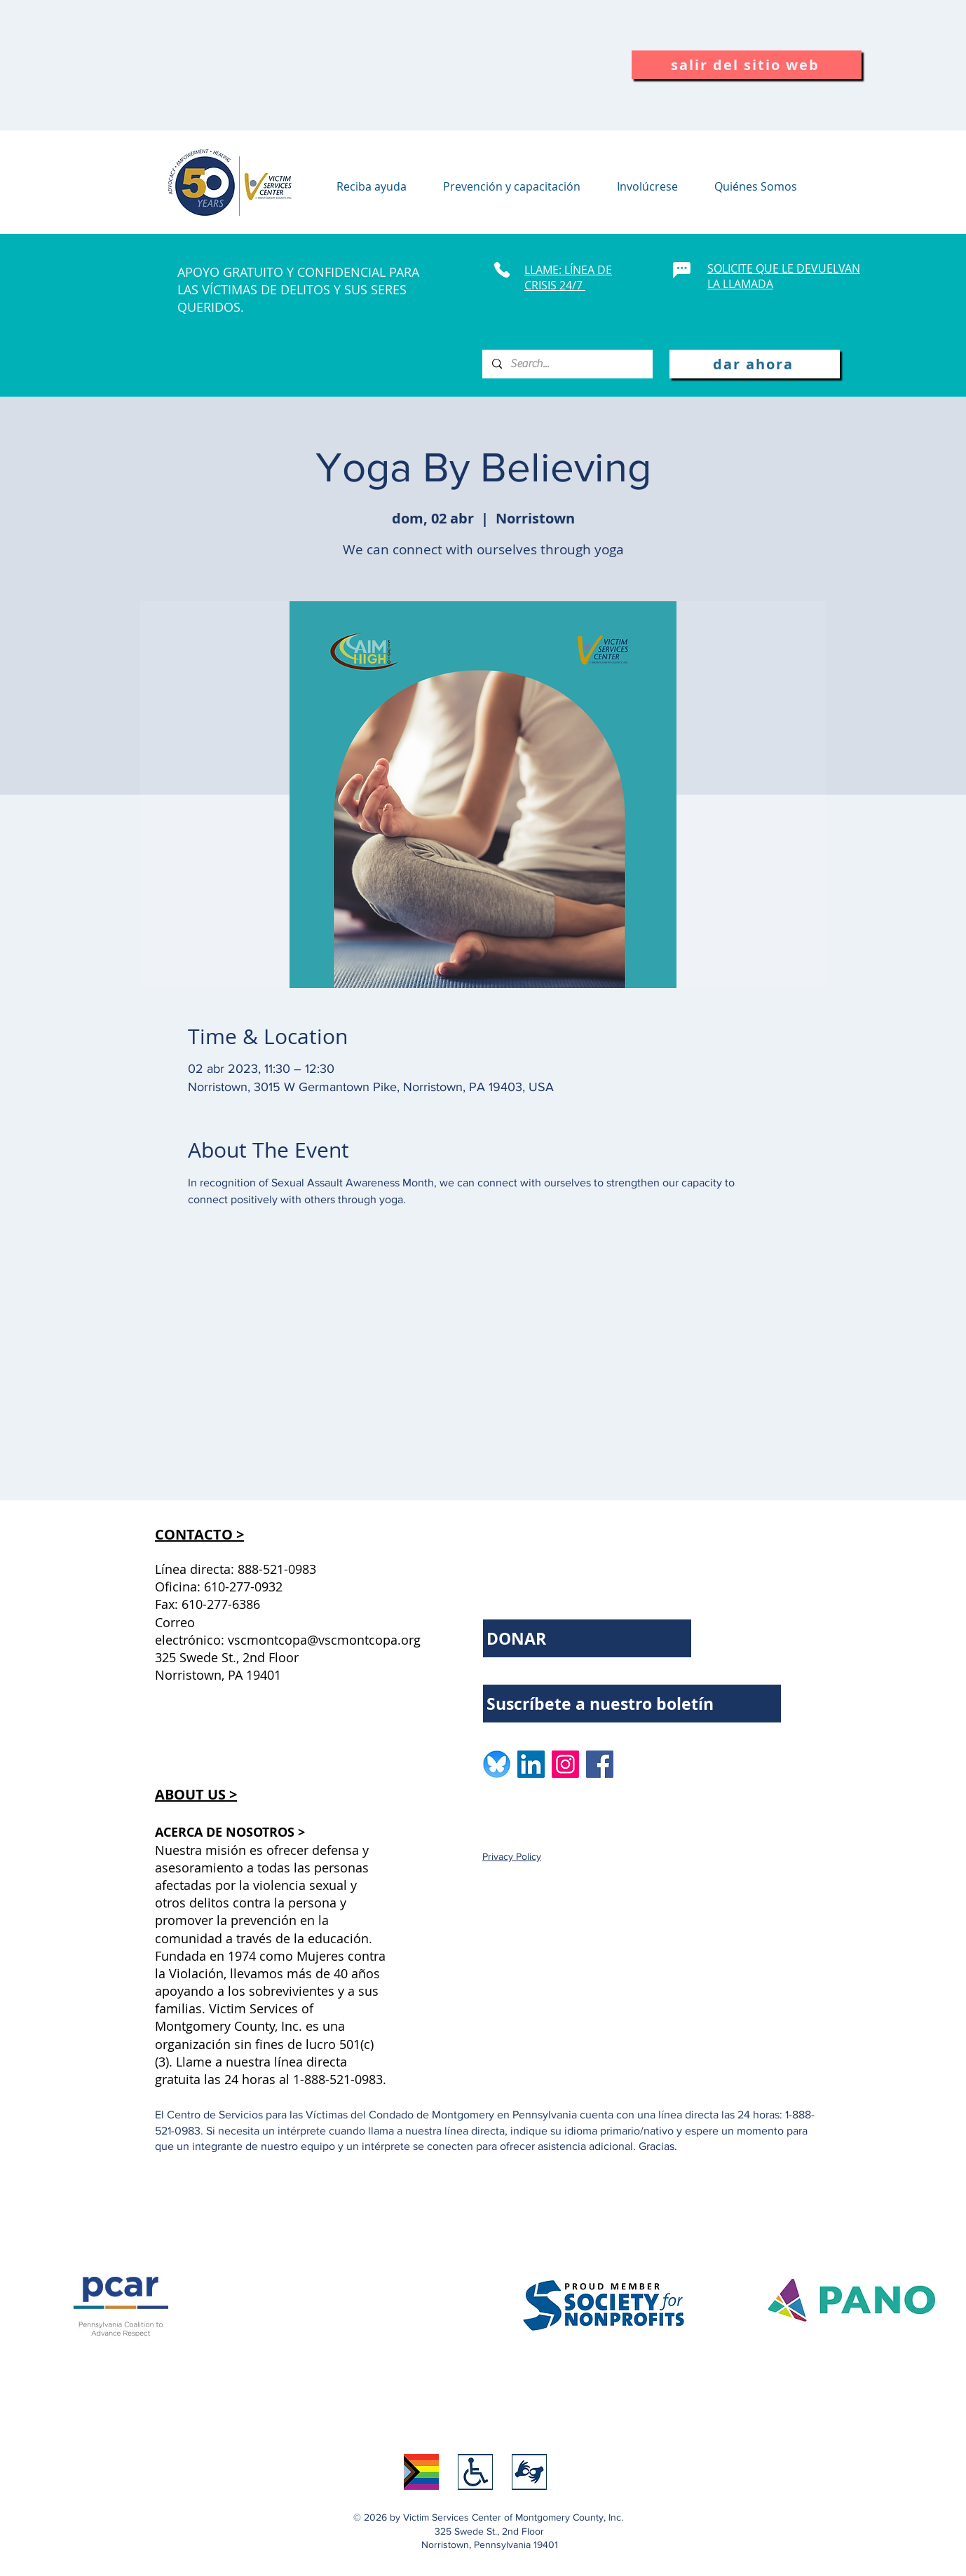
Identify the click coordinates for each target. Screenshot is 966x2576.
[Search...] (566, 364)
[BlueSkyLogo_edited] (496, 1764)
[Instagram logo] (565, 1764)
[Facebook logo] (599, 1764)
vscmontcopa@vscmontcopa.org (324, 1639)
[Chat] (682, 270)
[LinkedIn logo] (531, 1764)
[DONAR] (587, 1638)
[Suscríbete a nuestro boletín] (632, 1703)
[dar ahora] (754, 364)
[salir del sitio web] (747, 64)
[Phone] (501, 270)
